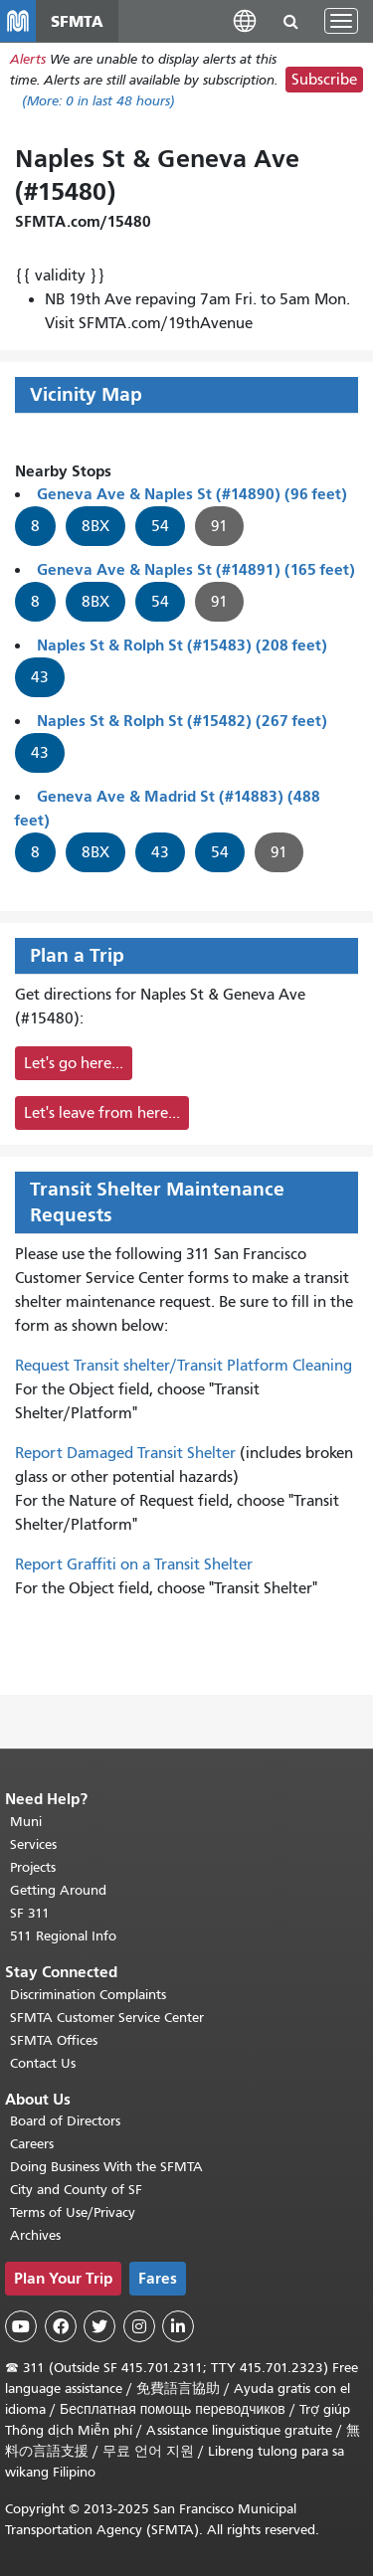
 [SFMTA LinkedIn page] (178, 2326)
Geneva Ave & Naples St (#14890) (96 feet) (192, 493)
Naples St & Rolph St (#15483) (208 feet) (182, 645)
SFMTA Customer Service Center (107, 2017)
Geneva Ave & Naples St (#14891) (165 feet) (196, 569)
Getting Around (58, 1890)
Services (33, 1844)
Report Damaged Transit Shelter (125, 1453)
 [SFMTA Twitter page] (99, 2326)
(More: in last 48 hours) (98, 100)
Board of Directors (65, 2121)
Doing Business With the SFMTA (106, 2166)
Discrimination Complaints (88, 1994)
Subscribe (324, 80)
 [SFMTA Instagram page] (139, 2326)
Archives (35, 2235)
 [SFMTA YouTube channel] (21, 2326)
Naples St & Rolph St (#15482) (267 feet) (182, 720)
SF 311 (30, 1913)
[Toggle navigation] (341, 21)
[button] (245, 20)
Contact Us (43, 2063)
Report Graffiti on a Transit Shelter (134, 1564)
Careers (32, 2143)
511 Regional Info (63, 1936)
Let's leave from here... (102, 1113)
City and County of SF (76, 2189)
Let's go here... (73, 1063)
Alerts (28, 59)
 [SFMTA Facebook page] (61, 2326)
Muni (26, 1821)
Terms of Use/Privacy (72, 2212)
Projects (33, 1867)
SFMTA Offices (53, 2040)
